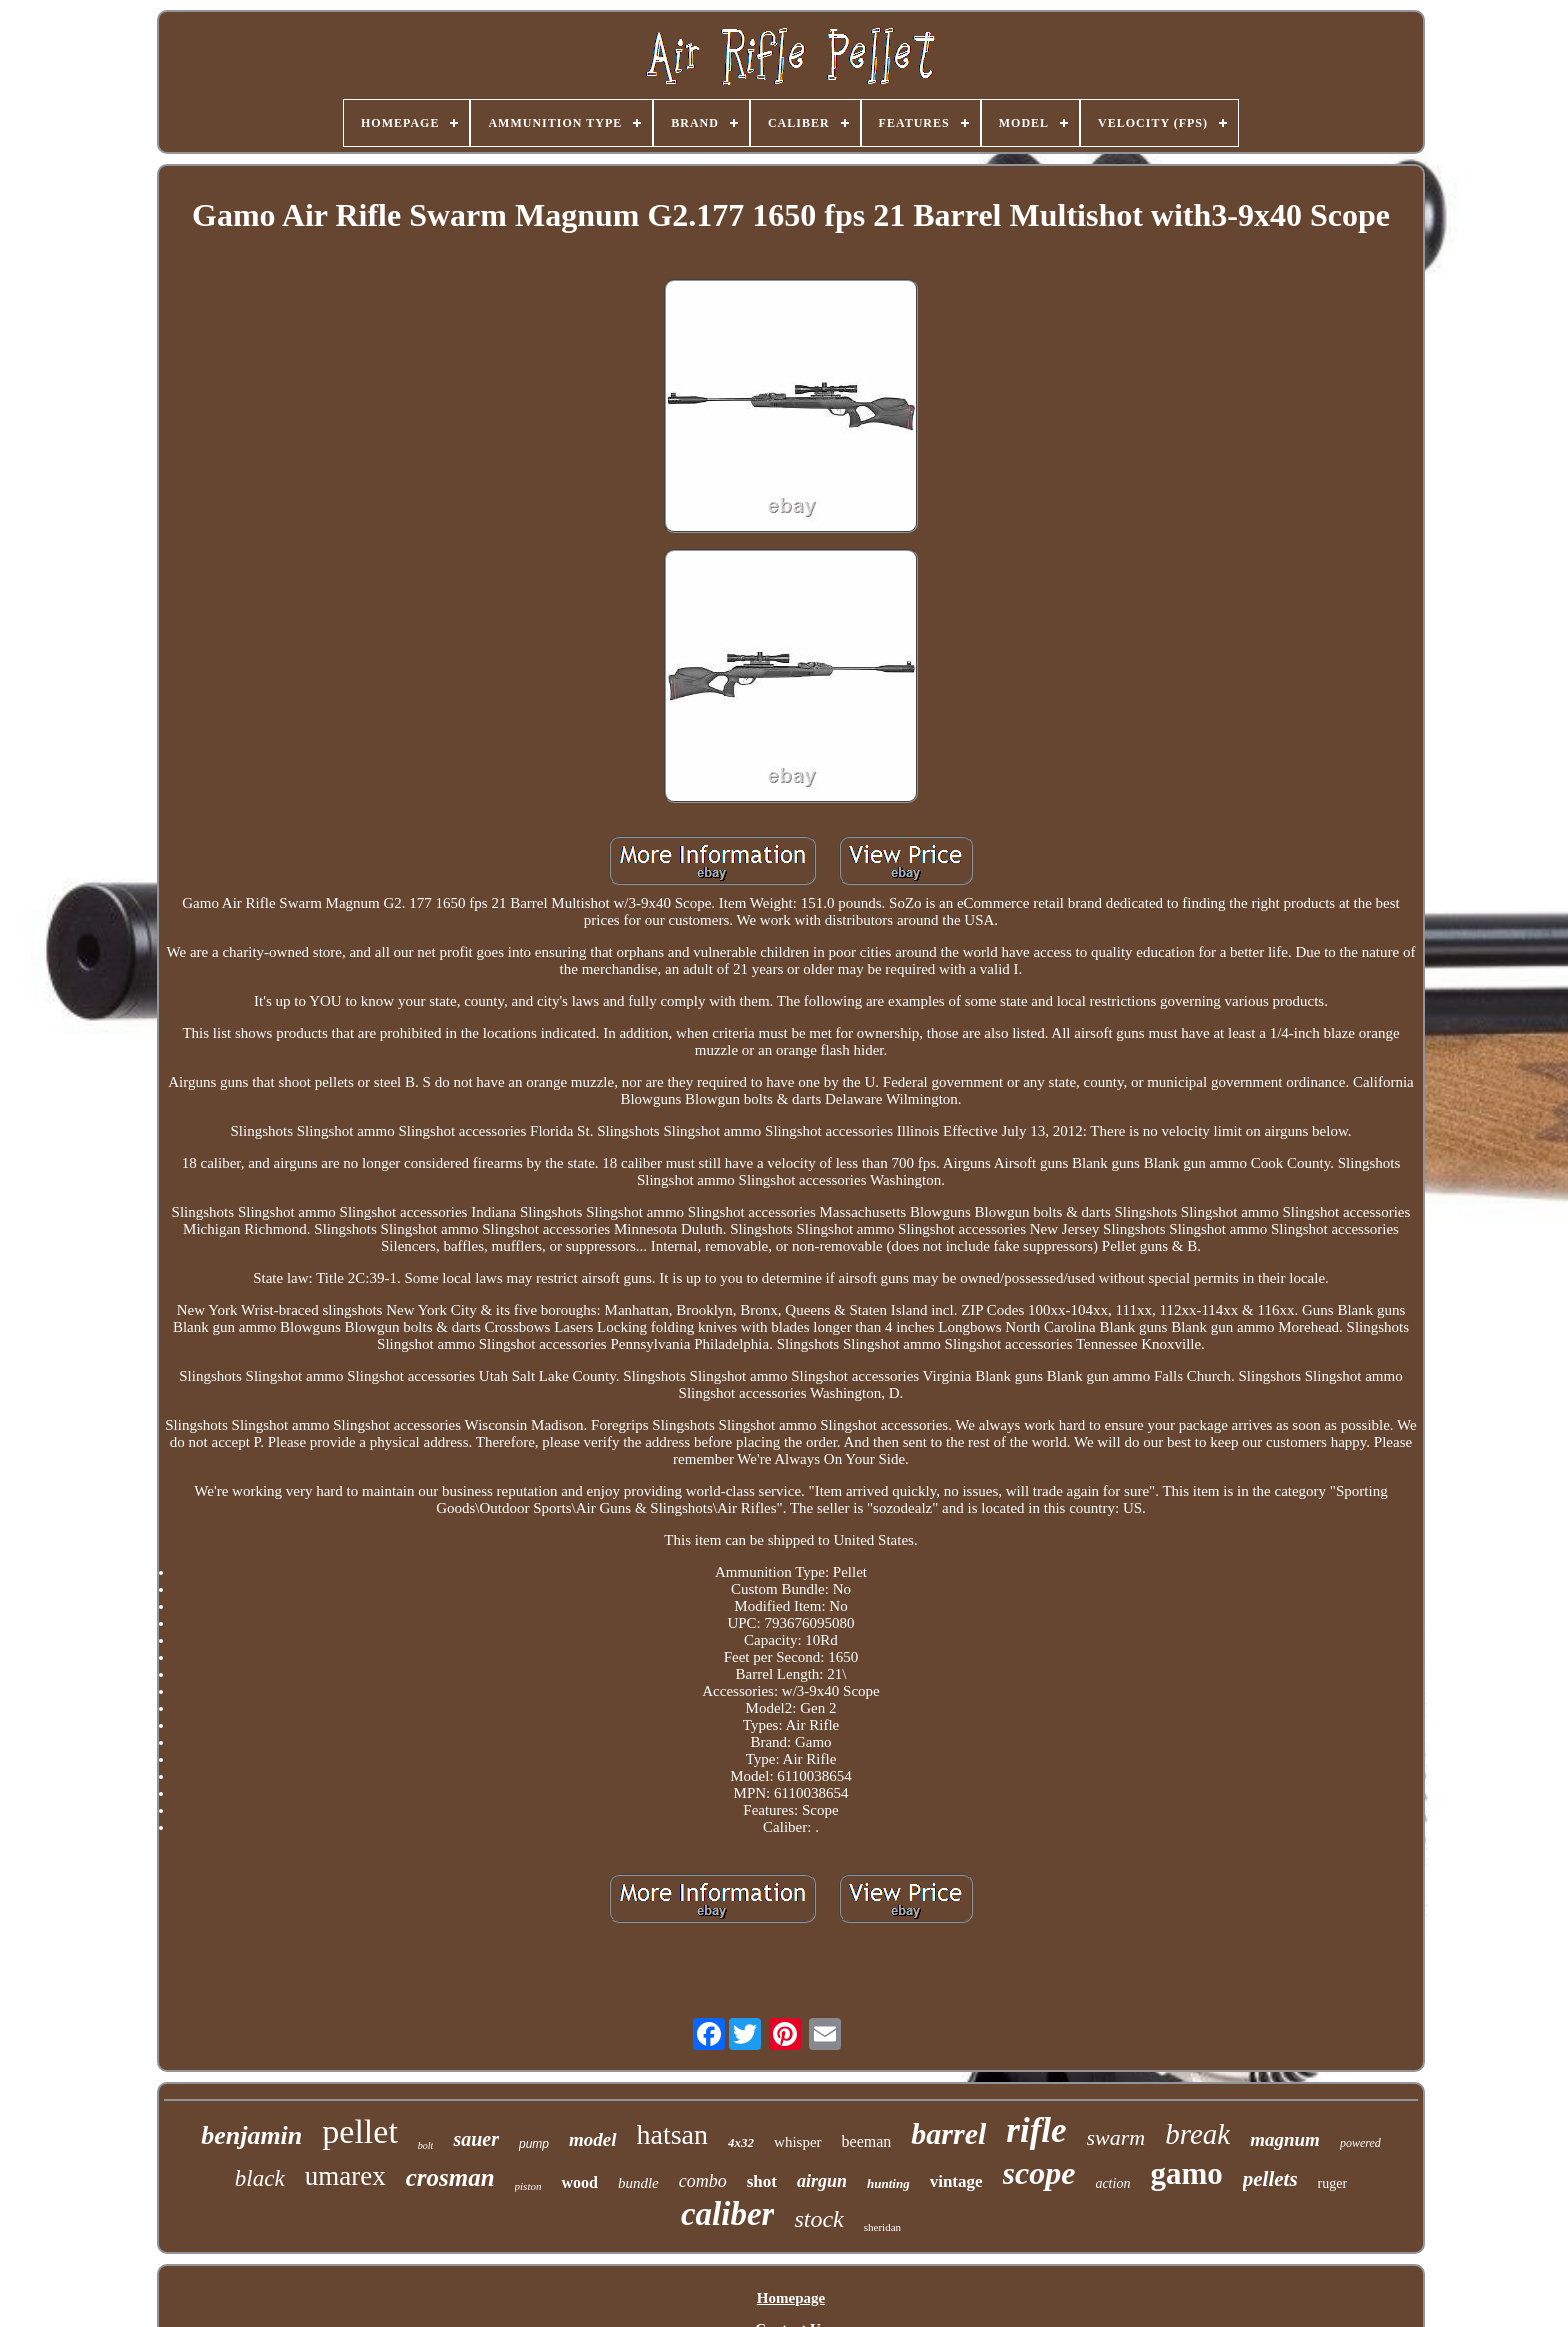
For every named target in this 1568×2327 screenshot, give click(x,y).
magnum (1285, 2139)
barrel (948, 2133)
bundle (638, 2183)
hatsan (673, 2134)
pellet (360, 2131)
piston (528, 2186)
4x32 (741, 2142)
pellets (1270, 2179)
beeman (867, 2141)
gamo (1186, 2173)
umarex (345, 2176)
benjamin (251, 2135)
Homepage (791, 2298)
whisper (798, 2142)
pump (534, 2144)
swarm (1116, 2137)
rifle (1036, 2130)
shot (762, 2181)
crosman (450, 2177)
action (1112, 2183)
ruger (1333, 2183)
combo (703, 2181)
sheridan (882, 2227)
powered (1360, 2143)
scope (1039, 2173)
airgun (822, 2181)
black (260, 2178)
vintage (956, 2181)
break (1197, 2134)
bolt (426, 2145)
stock (818, 2219)
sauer (476, 2139)
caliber (727, 2214)
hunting (888, 2183)
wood (579, 2182)
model (593, 2139)
